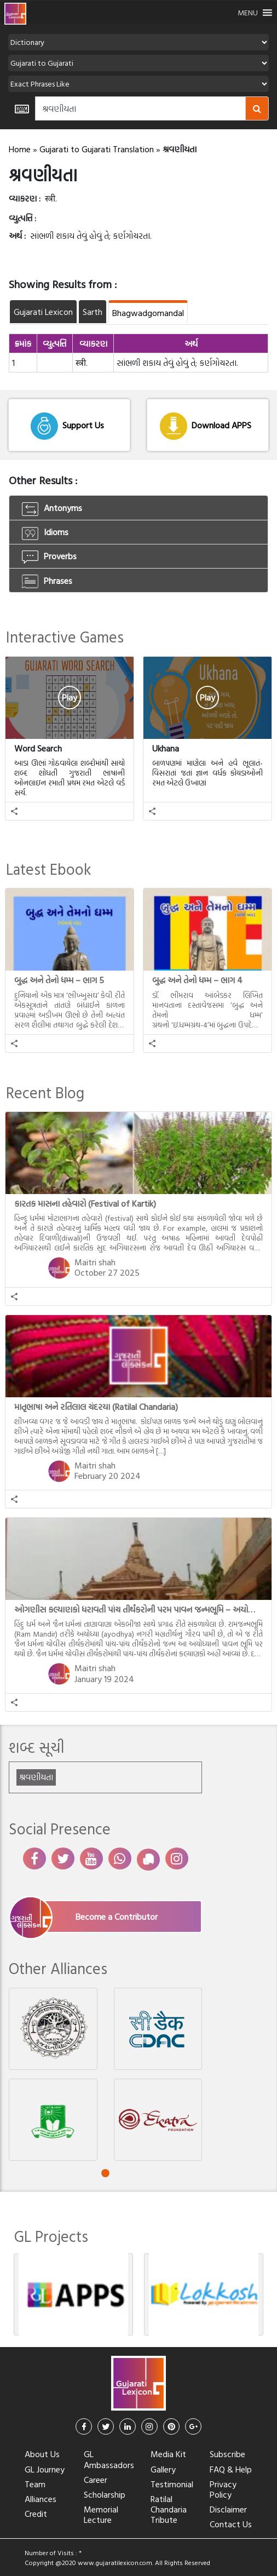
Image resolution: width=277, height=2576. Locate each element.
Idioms (45, 532)
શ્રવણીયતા (36, 1777)
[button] (248, 13)
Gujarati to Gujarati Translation (96, 149)
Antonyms (52, 508)
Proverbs (49, 556)
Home (20, 149)
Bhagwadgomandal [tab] (148, 312)
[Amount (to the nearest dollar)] (140, 108)
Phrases (47, 581)
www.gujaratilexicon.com (115, 2562)
